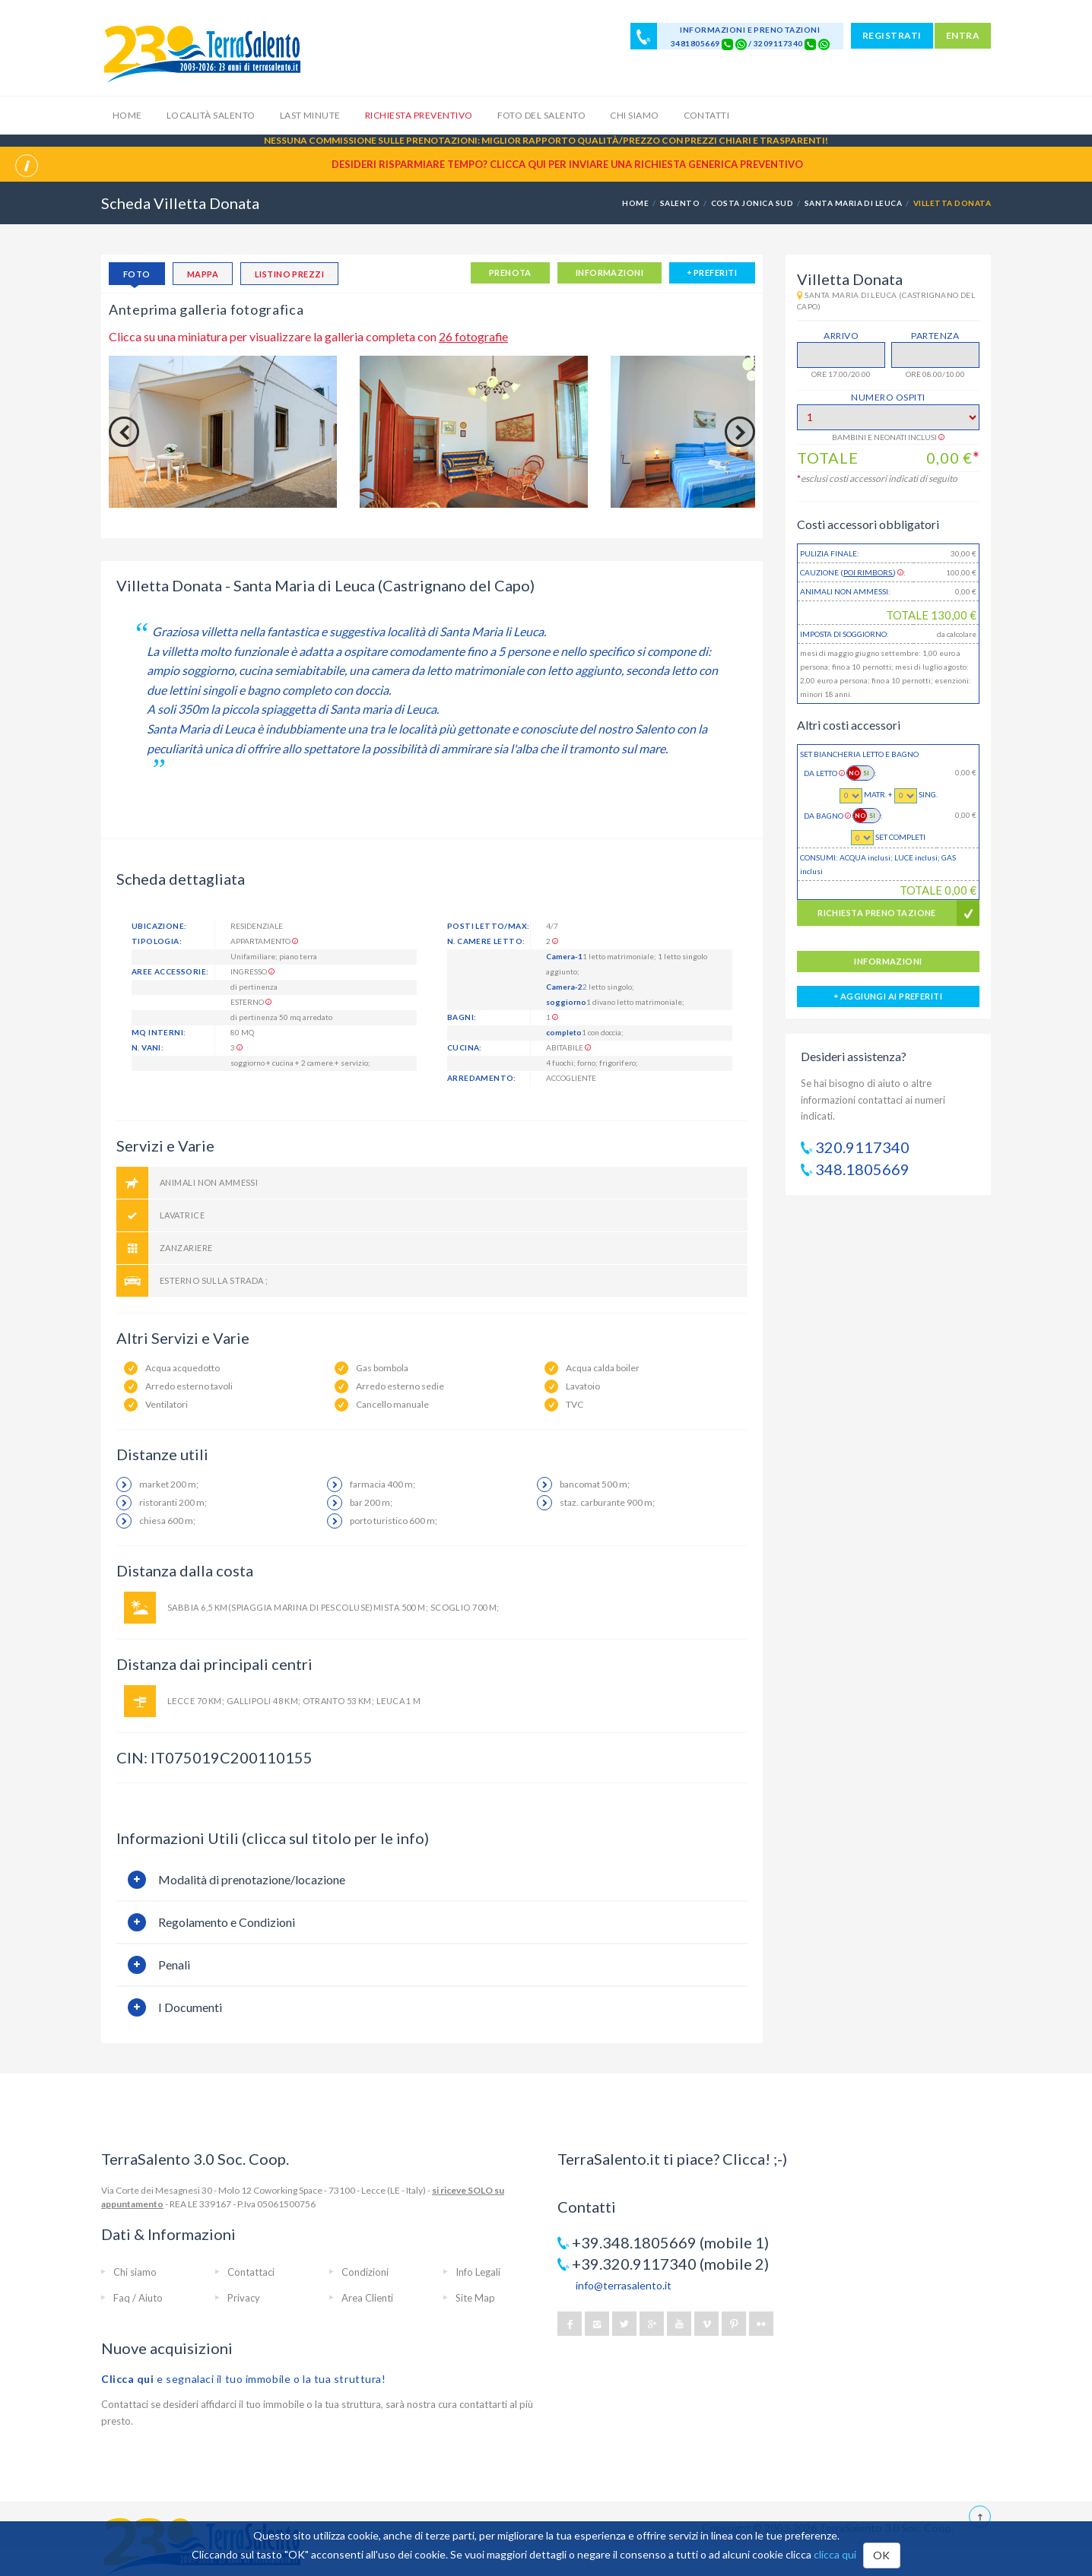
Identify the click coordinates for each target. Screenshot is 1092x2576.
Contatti (707, 115)
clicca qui (835, 2554)
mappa (202, 274)
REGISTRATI (892, 35)
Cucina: (464, 1047)
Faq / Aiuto (138, 2298)
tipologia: (157, 941)
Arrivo (841, 335)
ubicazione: (159, 925)
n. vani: (147, 1047)
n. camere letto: (486, 941)
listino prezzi (289, 274)
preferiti (712, 272)
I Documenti (190, 2007)
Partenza (935, 335)
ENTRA (962, 35)
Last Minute (310, 115)
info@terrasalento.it (623, 2285)
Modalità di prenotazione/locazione (251, 1879)
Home (127, 115)
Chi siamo (634, 115)
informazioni (609, 272)
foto (137, 274)
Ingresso (252, 971)
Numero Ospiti (888, 397)
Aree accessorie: (170, 971)
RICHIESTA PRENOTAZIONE (876, 919)
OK (881, 2555)
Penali (174, 1964)
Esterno (250, 1001)
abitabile (568, 1047)
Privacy (243, 2298)
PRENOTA (510, 272)
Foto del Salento (541, 115)
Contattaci (251, 2272)
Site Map (475, 2298)
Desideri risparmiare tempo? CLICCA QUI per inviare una (567, 164)
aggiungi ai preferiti (888, 996)
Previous (124, 432)
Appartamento (264, 941)
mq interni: (159, 1032)
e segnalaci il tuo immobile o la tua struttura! (243, 2378)
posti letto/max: (488, 925)
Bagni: (461, 1017)
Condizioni (365, 2272)
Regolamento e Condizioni (226, 1922)
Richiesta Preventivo (419, 115)
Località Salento (211, 115)
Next (740, 432)
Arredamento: (481, 1077)
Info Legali (478, 2272)
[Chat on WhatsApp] (741, 43)
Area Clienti (367, 2298)
